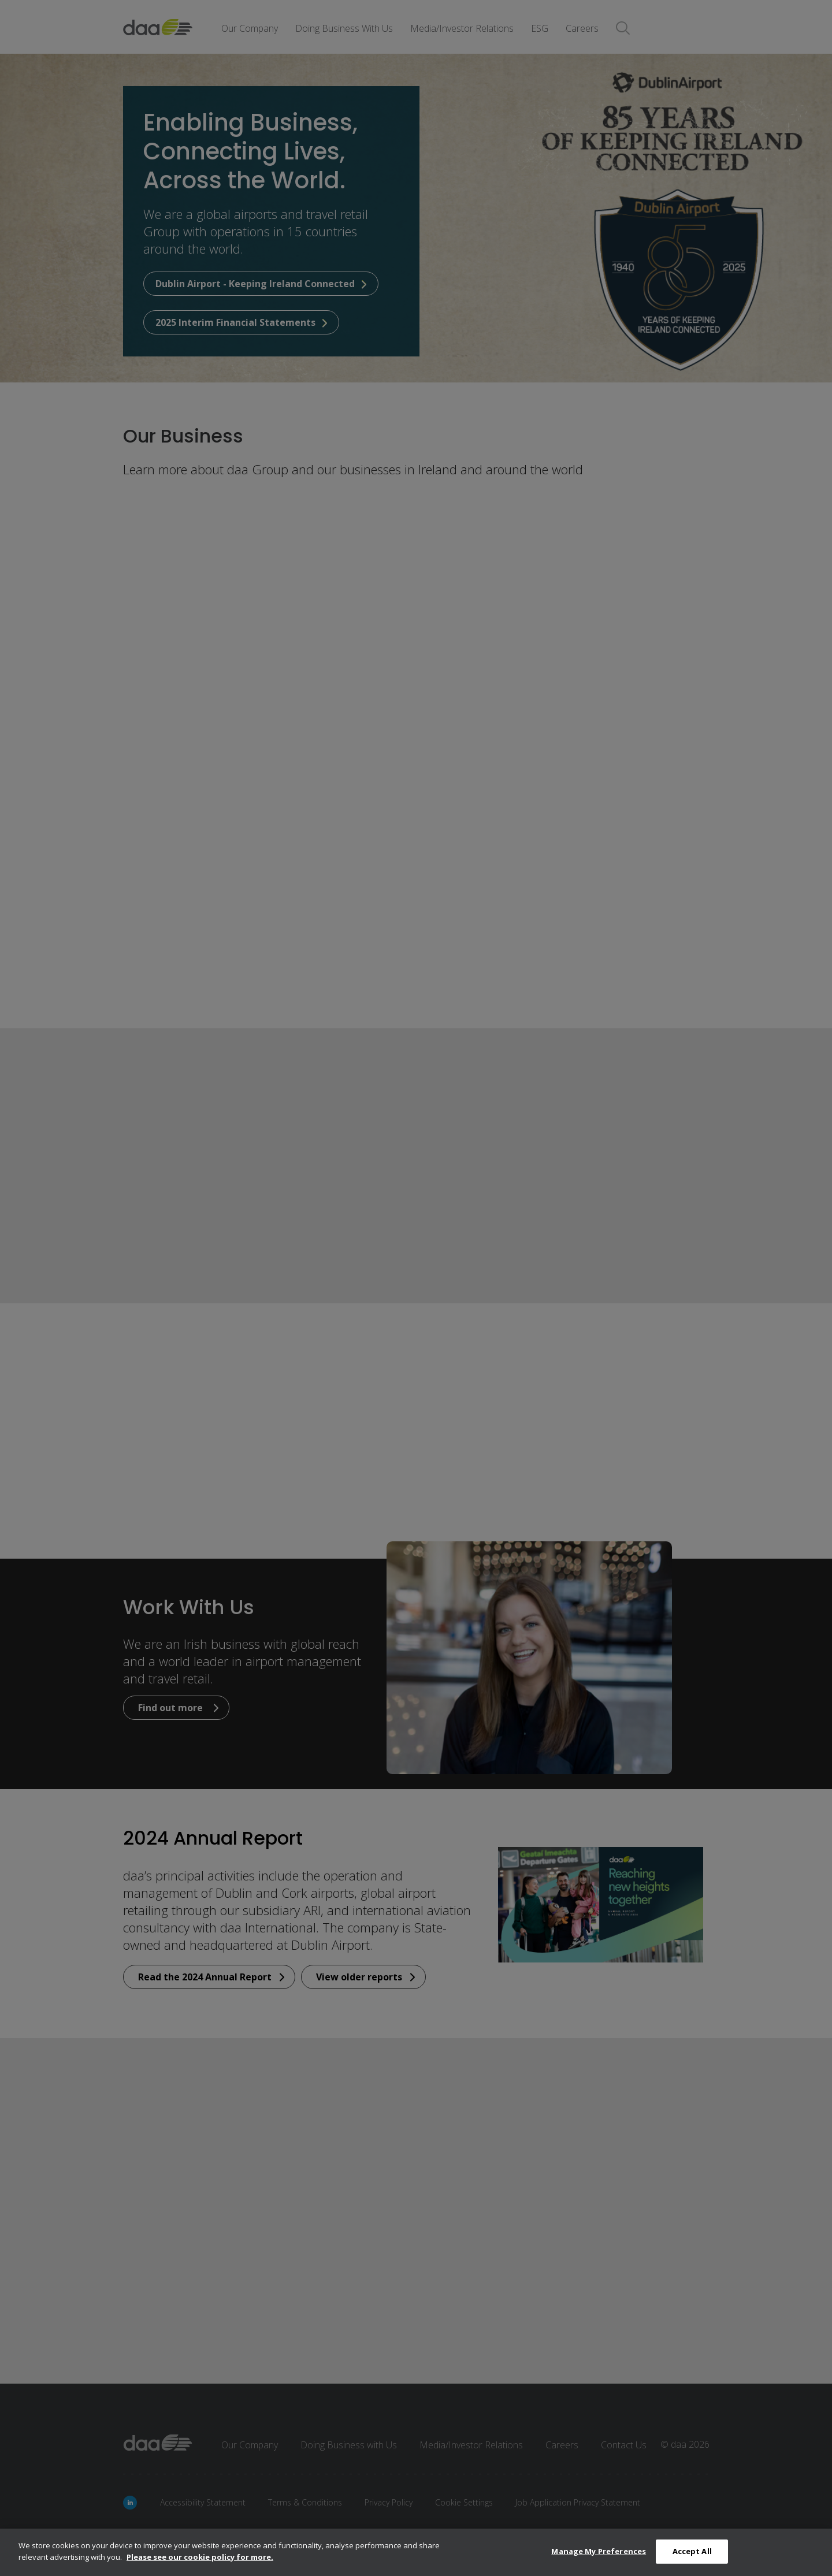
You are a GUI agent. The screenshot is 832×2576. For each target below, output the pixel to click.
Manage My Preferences (598, 2555)
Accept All (692, 2555)
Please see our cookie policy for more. (200, 2561)
